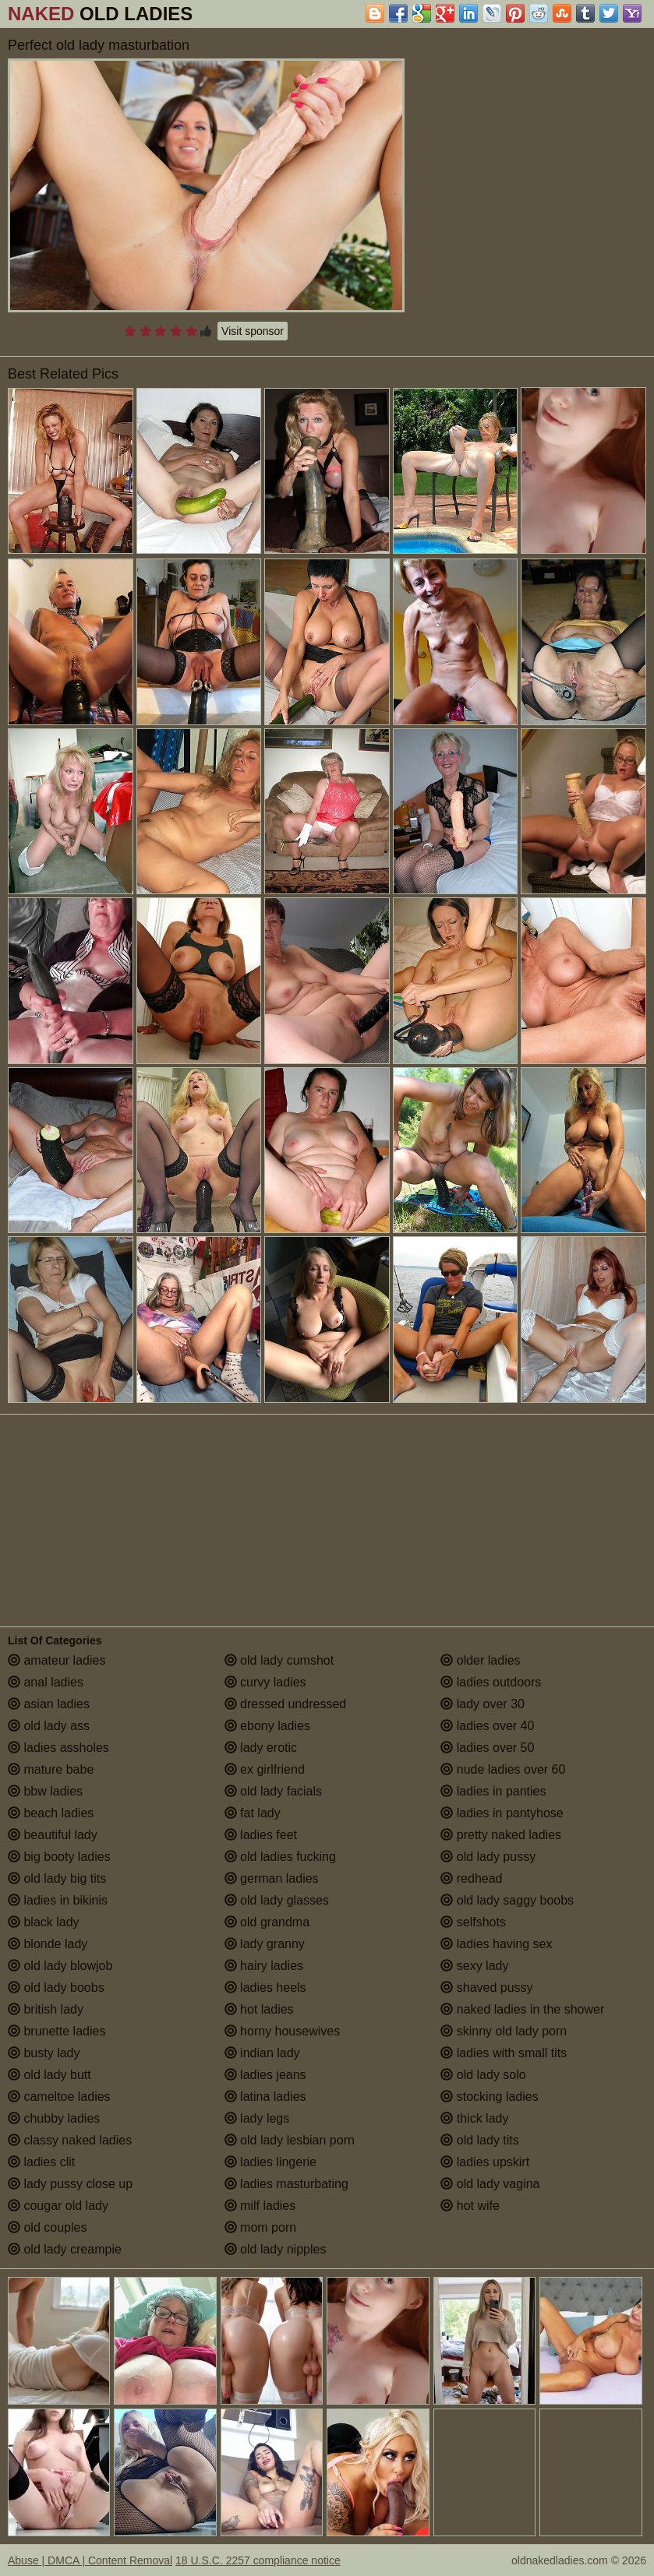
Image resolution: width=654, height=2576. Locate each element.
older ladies (480, 1660)
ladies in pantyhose (501, 1813)
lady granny (264, 1944)
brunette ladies (56, 2031)
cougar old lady (58, 2205)
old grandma (266, 1922)
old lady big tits (57, 1878)
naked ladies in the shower (522, 2009)
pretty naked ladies (500, 1834)
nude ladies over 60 (502, 1769)
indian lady (262, 2053)
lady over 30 (482, 1704)
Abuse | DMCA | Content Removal (90, 2560)
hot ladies (259, 2009)
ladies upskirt (484, 2162)
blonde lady (47, 1944)
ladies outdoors (490, 1682)
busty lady (44, 2053)
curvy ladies (265, 1682)
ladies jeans (265, 2074)
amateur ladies (56, 1660)
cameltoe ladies (59, 2096)
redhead (471, 1878)
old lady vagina (489, 2183)
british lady (45, 2009)
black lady (44, 1922)
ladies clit (41, 2162)
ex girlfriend (264, 1769)
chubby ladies (54, 2118)
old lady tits (479, 2140)
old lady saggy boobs (507, 1900)
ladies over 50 (487, 1747)
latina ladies (265, 2096)
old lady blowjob (60, 1965)
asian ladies (49, 1704)
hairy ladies (263, 1965)
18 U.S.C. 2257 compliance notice (258, 2560)
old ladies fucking (280, 1856)
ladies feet (260, 1834)
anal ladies (45, 1682)
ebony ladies (267, 1725)
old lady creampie (65, 2249)
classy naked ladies (70, 2140)
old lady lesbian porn (289, 2140)
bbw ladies (45, 1791)
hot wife (470, 2205)
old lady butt (49, 2074)
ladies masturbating (286, 2183)
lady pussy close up (70, 2183)
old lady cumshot (279, 1660)
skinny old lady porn (503, 2031)
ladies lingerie (270, 2162)
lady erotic (260, 1747)
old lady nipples (275, 2249)
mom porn (260, 2227)
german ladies (271, 1878)
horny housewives (282, 2031)
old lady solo (482, 2074)
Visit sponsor (252, 331)
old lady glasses (276, 1900)
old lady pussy (488, 1856)
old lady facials (273, 1791)
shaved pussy (486, 1987)
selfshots (473, 1922)
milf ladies (260, 2205)
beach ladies (51, 1813)
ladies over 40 (487, 1725)
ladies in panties (493, 1791)
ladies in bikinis (58, 1900)
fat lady (252, 1813)
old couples (47, 2227)
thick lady (474, 2118)
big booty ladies (59, 1856)
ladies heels (265, 1987)
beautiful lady (52, 1834)
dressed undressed (285, 1704)
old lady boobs (56, 1987)
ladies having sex (496, 1944)
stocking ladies (489, 2096)
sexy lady (474, 1965)
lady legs (257, 2118)
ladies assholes (58, 1747)
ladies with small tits (503, 2053)
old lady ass (49, 1725)
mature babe (51, 1769)
